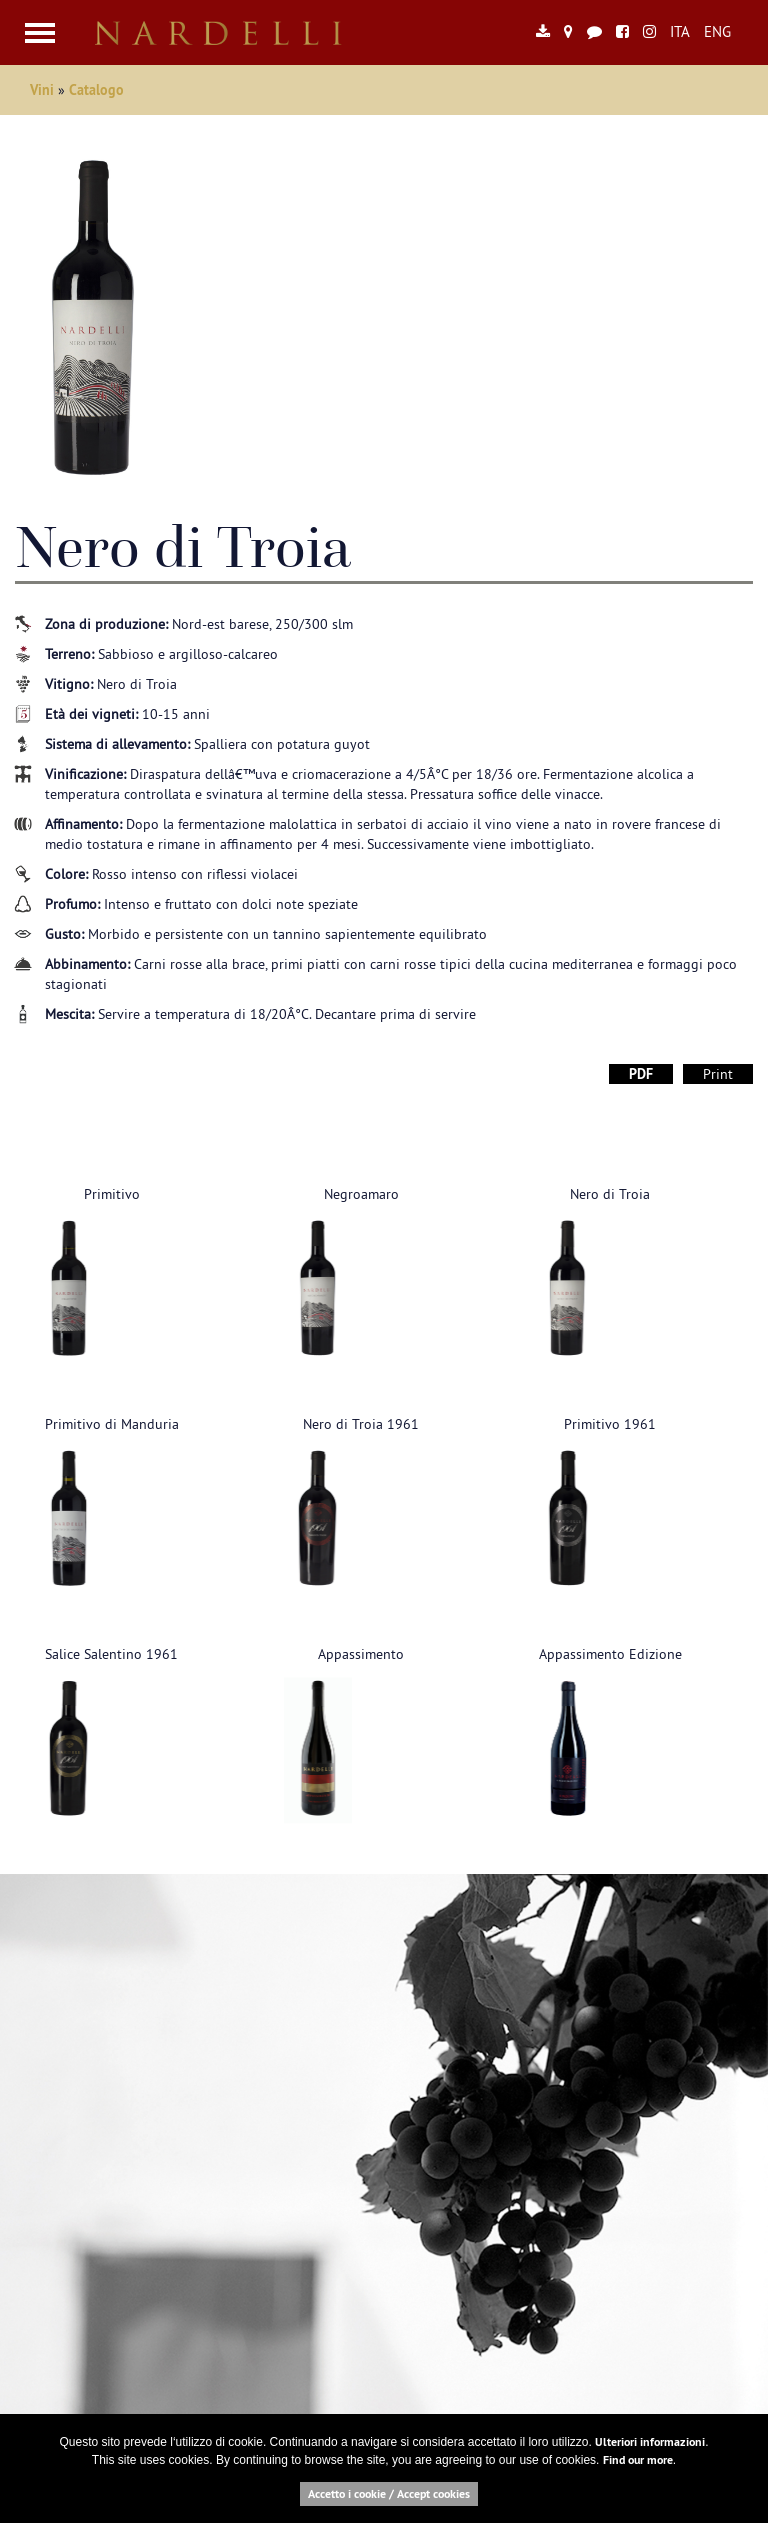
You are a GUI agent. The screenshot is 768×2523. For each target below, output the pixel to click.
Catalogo (96, 90)
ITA (680, 31)
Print (718, 1074)
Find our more (638, 2460)
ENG (717, 31)
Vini (44, 90)
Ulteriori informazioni (650, 2442)
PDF (641, 1074)
